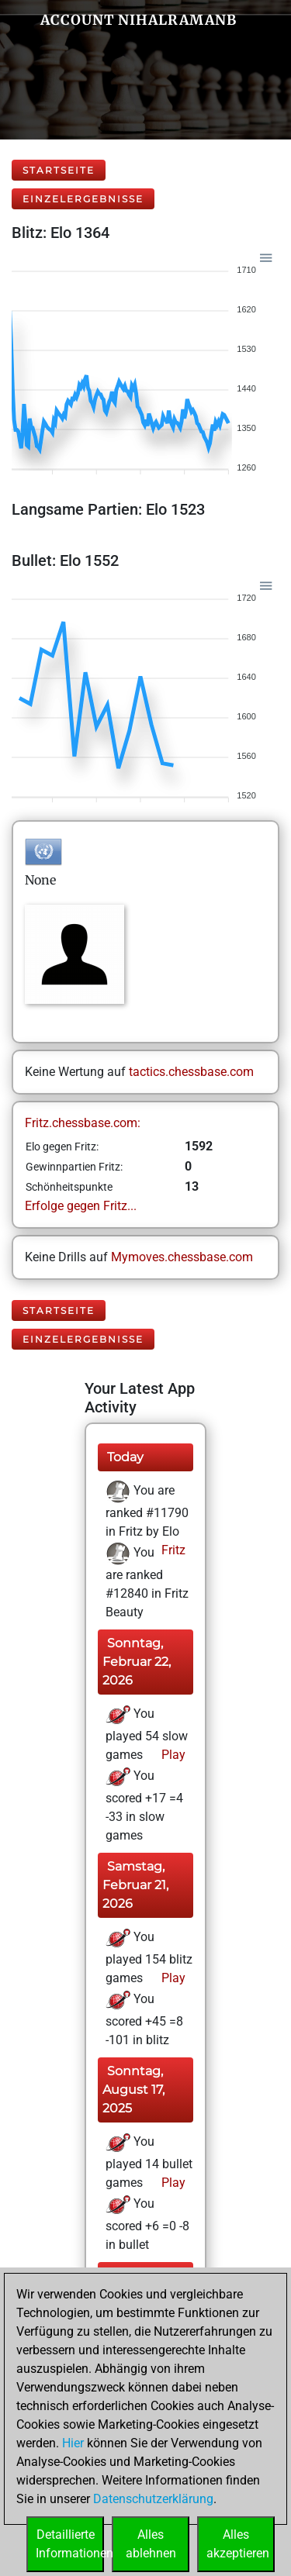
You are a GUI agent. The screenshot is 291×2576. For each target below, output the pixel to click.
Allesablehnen (151, 2543)
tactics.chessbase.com (191, 1071)
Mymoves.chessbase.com (182, 1257)
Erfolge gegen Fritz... (81, 1205)
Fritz (171, 1550)
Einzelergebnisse (83, 199)
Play (171, 1754)
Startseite (59, 170)
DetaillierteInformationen (70, 2543)
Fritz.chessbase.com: (82, 1123)
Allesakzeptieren (237, 2543)
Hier (73, 2443)
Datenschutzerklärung (153, 2499)
